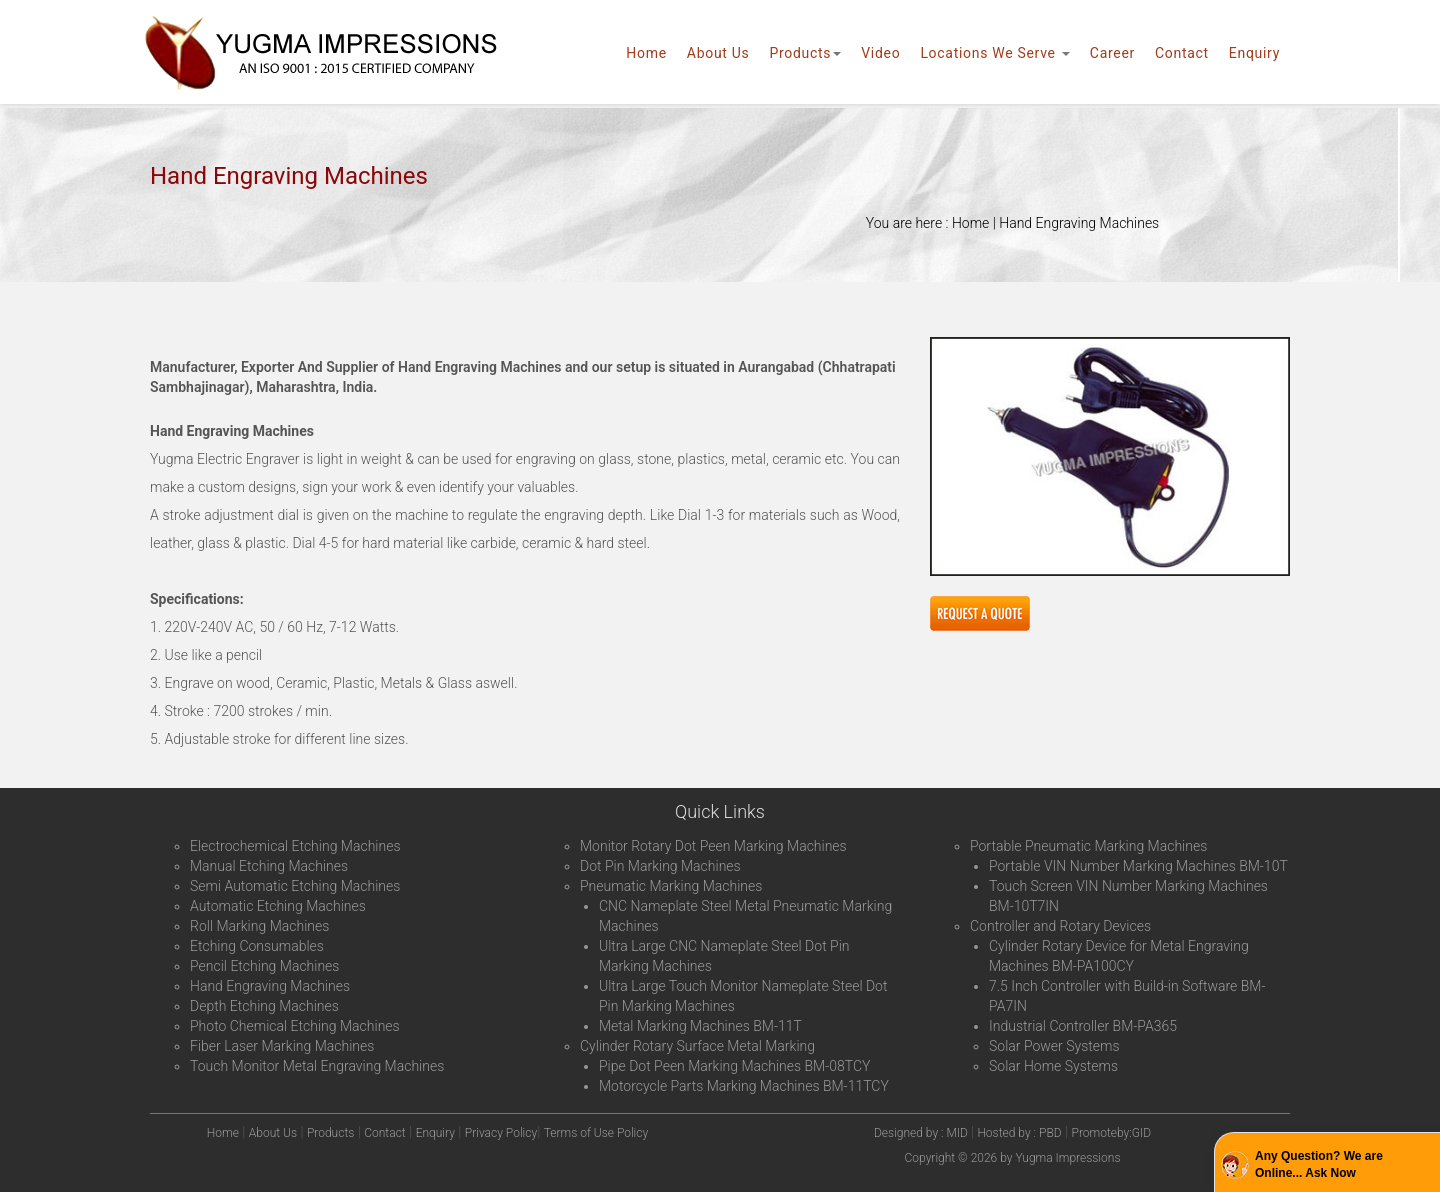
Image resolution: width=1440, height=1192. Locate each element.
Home (646, 53)
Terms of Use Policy (596, 1133)
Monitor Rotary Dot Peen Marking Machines (713, 846)
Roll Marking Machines (259, 926)
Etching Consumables (257, 946)
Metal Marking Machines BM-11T (700, 1026)
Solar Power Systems (1054, 1046)
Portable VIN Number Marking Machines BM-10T (1138, 866)
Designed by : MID (922, 1133)
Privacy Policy (501, 1133)
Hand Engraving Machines (270, 986)
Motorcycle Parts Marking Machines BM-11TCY (744, 1086)
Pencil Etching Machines (264, 966)
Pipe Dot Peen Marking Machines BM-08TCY (734, 1066)
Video (880, 53)
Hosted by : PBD (1019, 1133)
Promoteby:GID (1112, 1133)
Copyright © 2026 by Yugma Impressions (1013, 1158)
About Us (718, 53)
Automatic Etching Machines (278, 906)
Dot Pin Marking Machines (660, 866)
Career (1112, 53)
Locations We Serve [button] (994, 53)
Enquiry (1254, 53)
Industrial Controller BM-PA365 (1083, 1026)
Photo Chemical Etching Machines (295, 1026)
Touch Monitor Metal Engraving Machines (317, 1066)
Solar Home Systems (1053, 1066)
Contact (1182, 53)
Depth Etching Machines (264, 1006)
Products (805, 53)
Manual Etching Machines (269, 866)
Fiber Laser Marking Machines (282, 1046)
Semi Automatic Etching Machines (295, 886)
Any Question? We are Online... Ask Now (1319, 1164)
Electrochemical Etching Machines (295, 846)
